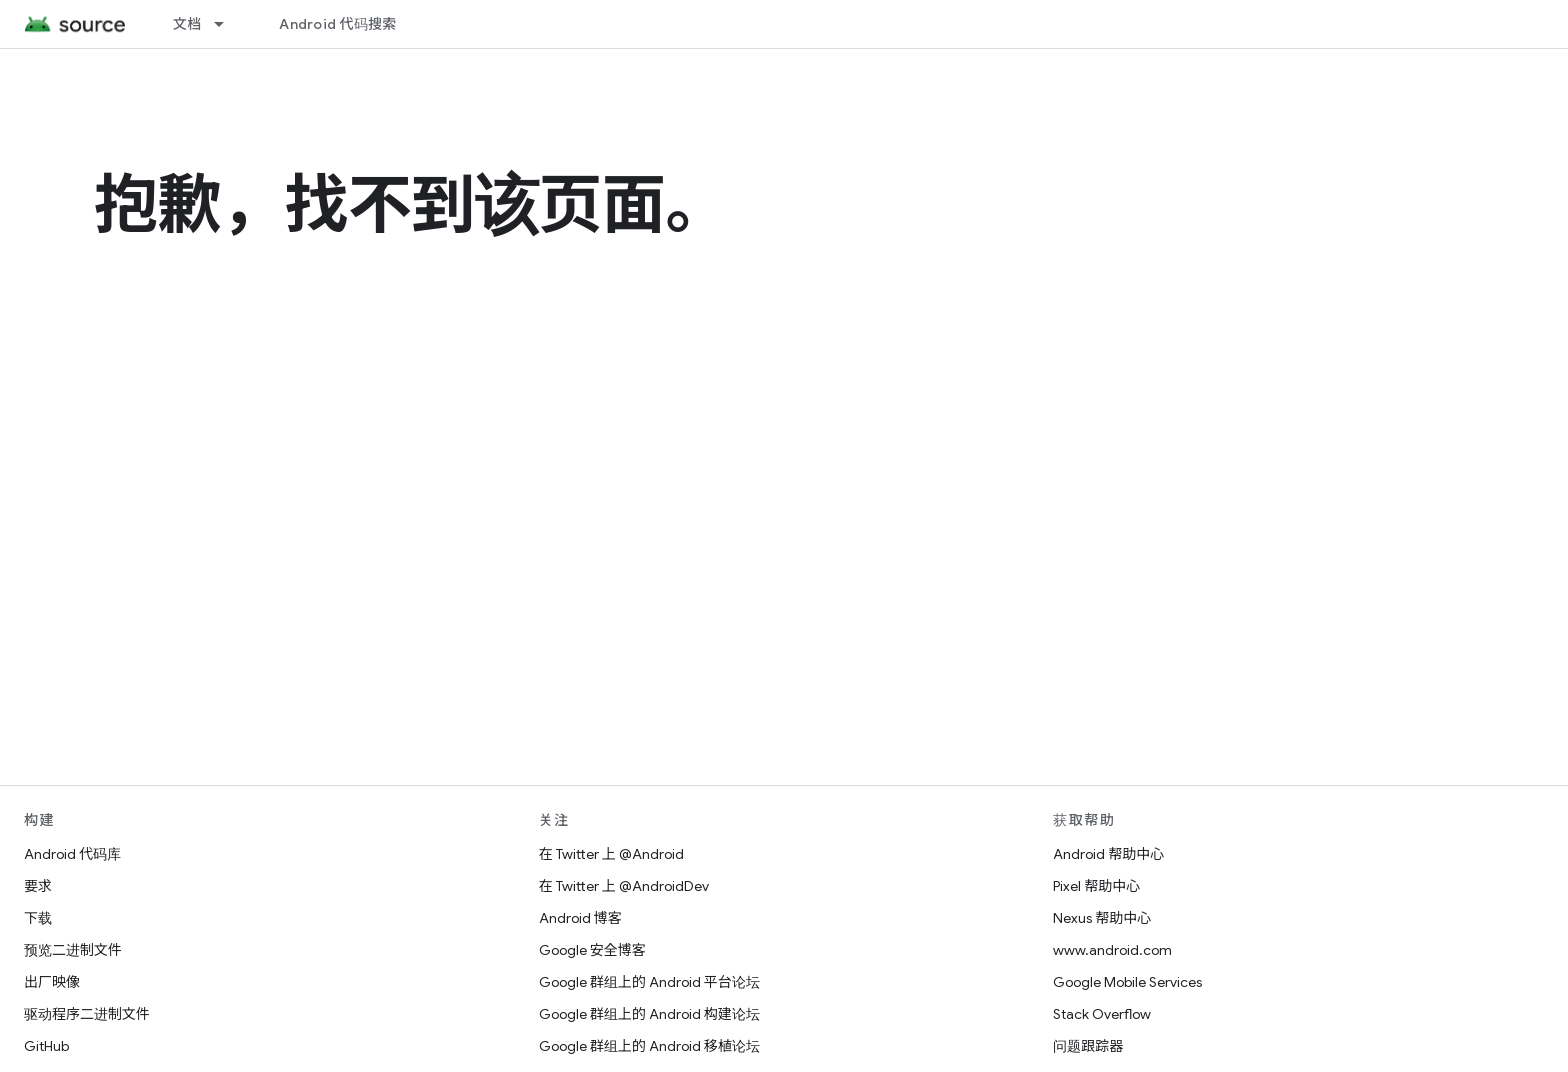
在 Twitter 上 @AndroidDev (624, 886)
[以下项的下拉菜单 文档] (228, 24)
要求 (38, 886)
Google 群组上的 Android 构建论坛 (649, 1014)
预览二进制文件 (73, 950)
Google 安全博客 (592, 950)
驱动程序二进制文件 (87, 1014)
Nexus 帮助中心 (1102, 918)
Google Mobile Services (1127, 982)
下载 (38, 918)
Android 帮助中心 (1108, 854)
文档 (187, 24)
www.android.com (1112, 950)
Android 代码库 (72, 854)
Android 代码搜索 (337, 24)
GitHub (46, 1046)
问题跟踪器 (1088, 1046)
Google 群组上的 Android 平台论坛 (649, 982)
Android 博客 (580, 918)
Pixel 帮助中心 (1096, 886)
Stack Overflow (1102, 1014)
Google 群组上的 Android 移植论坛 (649, 1046)
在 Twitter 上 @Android (611, 854)
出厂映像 (52, 982)
